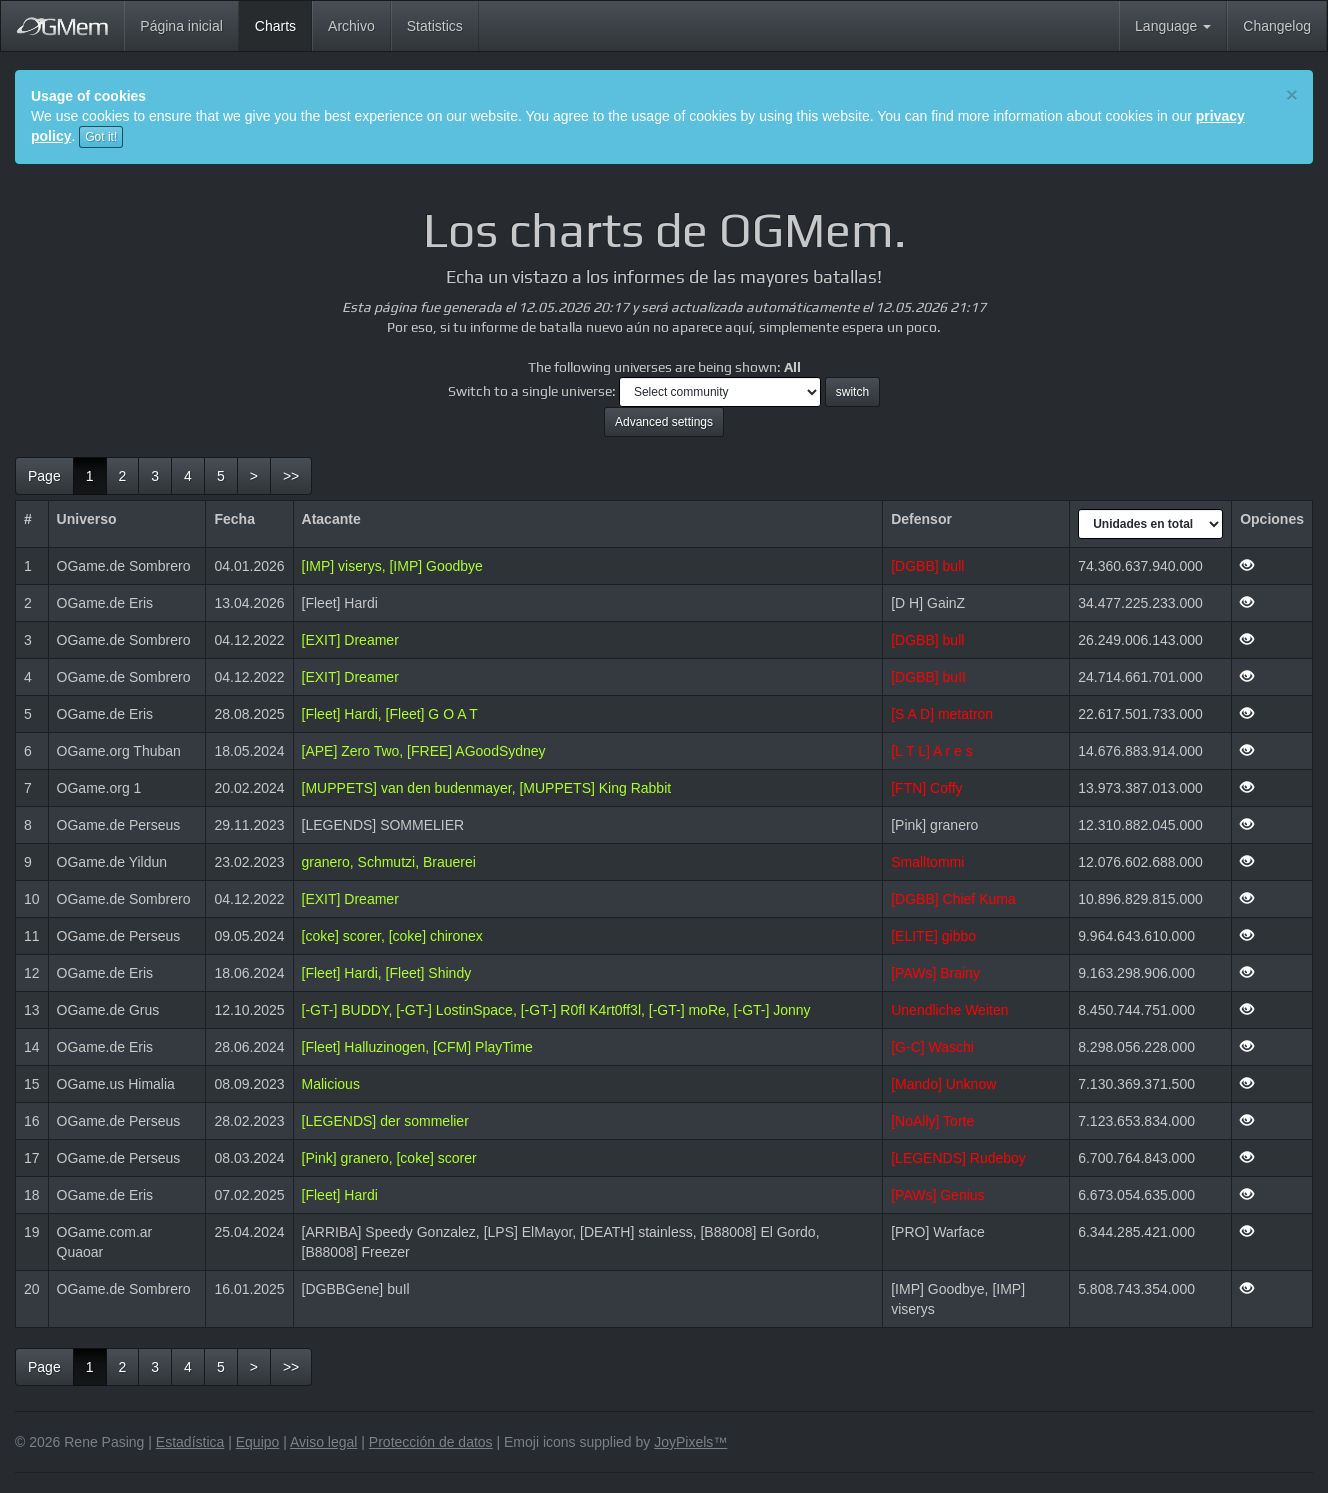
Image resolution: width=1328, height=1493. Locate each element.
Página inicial (181, 26)
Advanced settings (664, 422)
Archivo (351, 26)
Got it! (101, 137)
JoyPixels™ (690, 1442)
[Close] (1292, 94)
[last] (291, 476)
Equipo (258, 1442)
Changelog (1277, 26)
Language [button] (1173, 26)
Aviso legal (323, 1442)
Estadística (190, 1442)
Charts (283, 24)
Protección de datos (431, 1442)
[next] (254, 476)
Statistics (435, 26)
